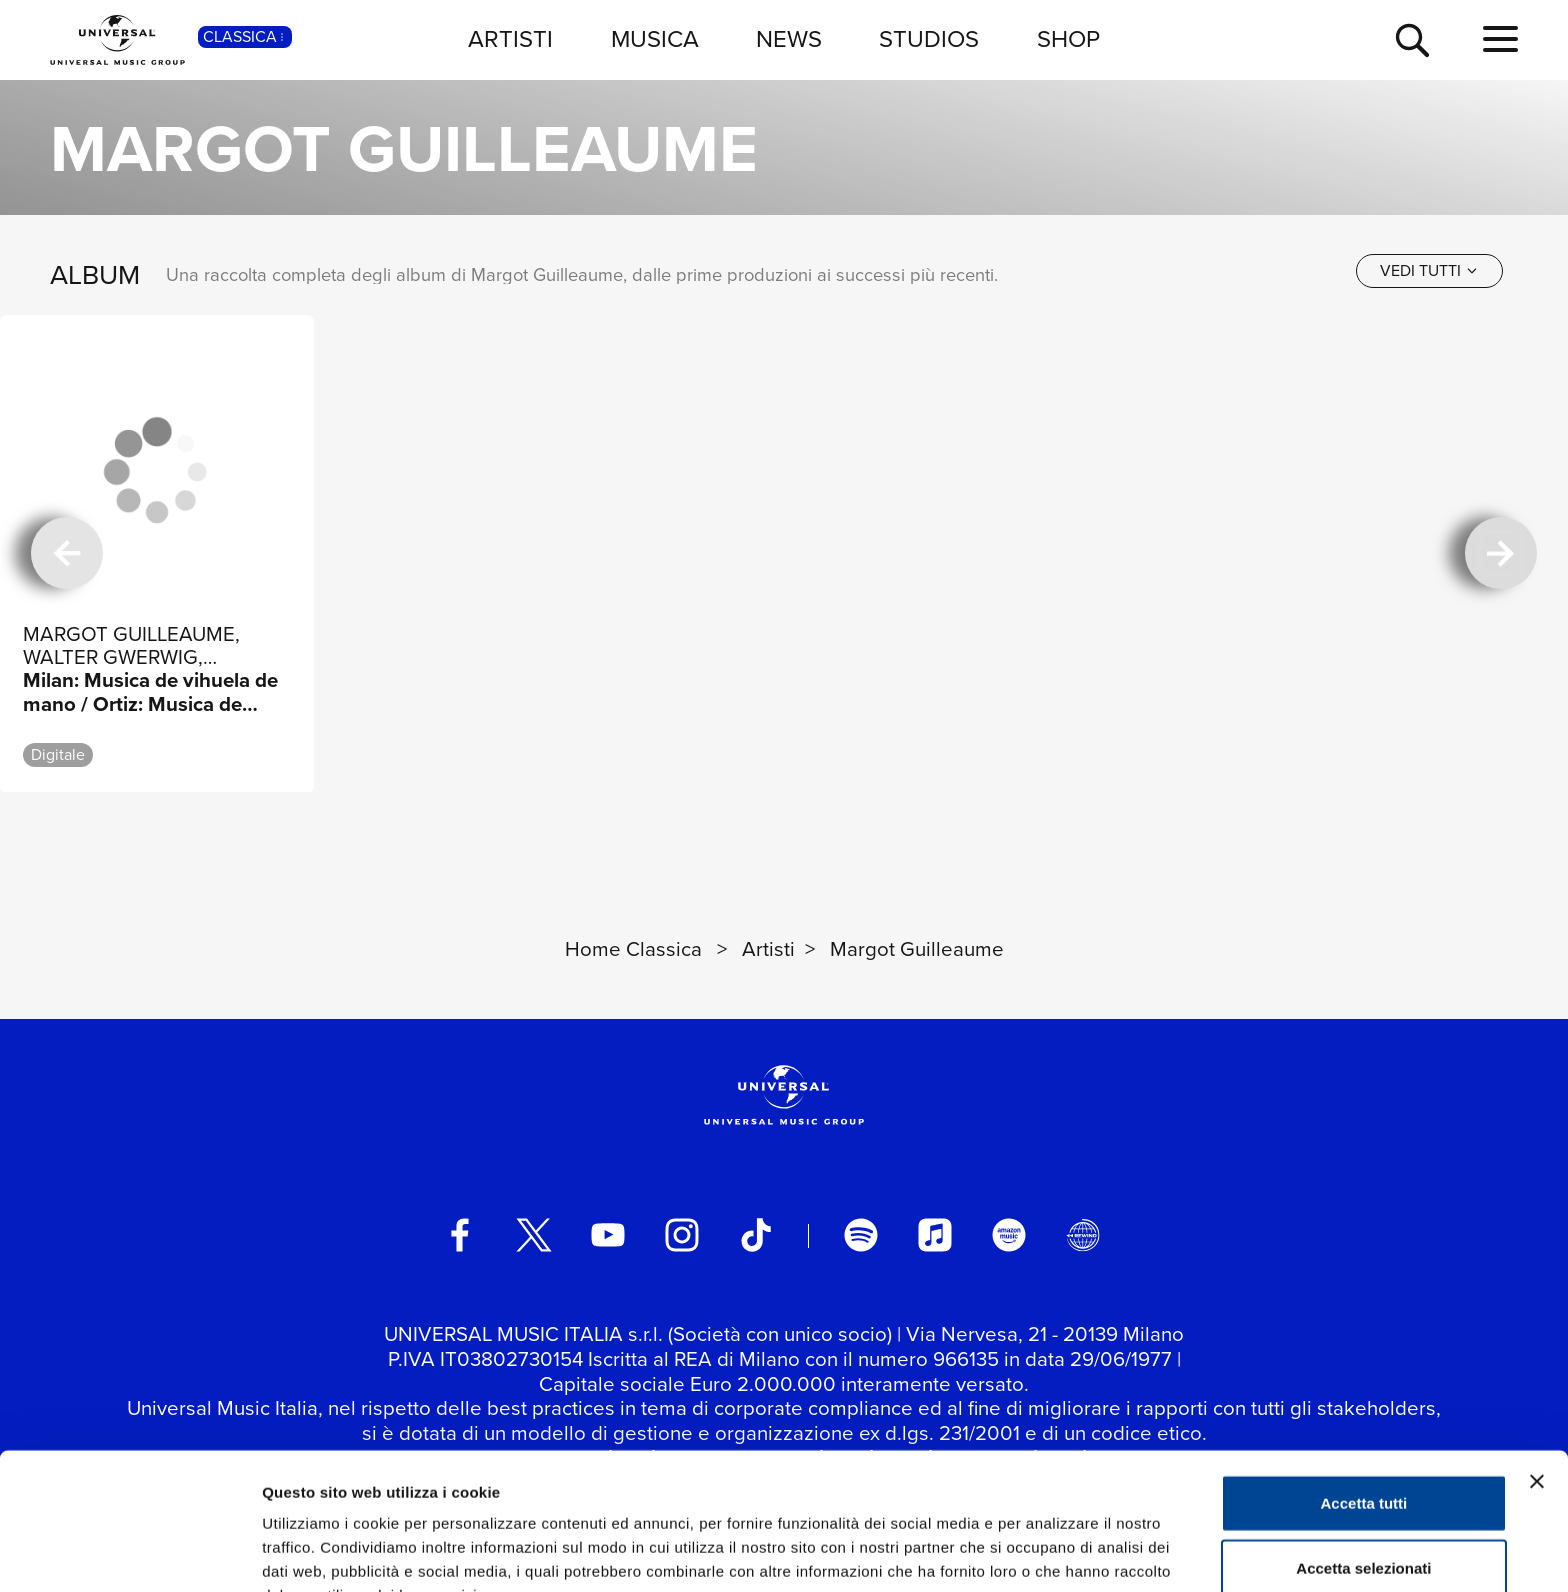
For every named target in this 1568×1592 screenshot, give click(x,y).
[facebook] (460, 1235)
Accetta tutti (1364, 1395)
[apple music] (935, 1235)
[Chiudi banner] (1537, 1374)
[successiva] (1501, 554)
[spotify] (861, 1235)
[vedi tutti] (1429, 271)
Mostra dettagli (1052, 1552)
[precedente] (67, 554)
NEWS (789, 39)
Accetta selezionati (1363, 1461)
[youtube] (608, 1235)
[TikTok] (756, 1235)
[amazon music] (1009, 1235)
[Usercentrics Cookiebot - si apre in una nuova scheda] (129, 1553)
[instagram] (682, 1235)
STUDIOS (929, 39)
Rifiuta (1364, 1526)
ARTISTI (510, 39)
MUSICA (655, 39)
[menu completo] (1500, 40)
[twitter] (534, 1235)
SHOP (1068, 39)
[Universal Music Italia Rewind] (1083, 1235)
